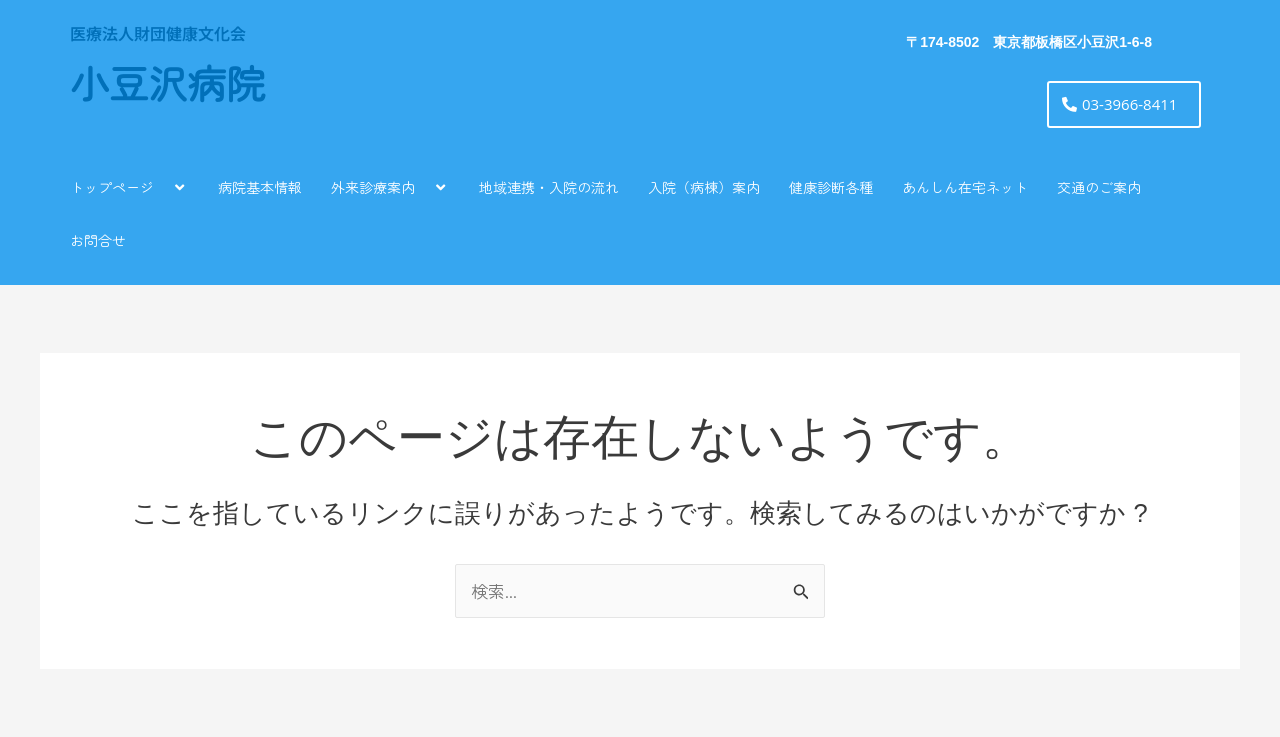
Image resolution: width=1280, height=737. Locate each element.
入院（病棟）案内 (704, 187)
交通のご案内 (1099, 187)
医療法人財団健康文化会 (158, 33)
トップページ (129, 186)
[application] (162, 186)
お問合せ (98, 240)
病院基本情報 (260, 187)
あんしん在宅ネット (965, 187)
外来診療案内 (390, 186)
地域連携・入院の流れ (549, 187)
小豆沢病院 (167, 85)
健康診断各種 (831, 187)
